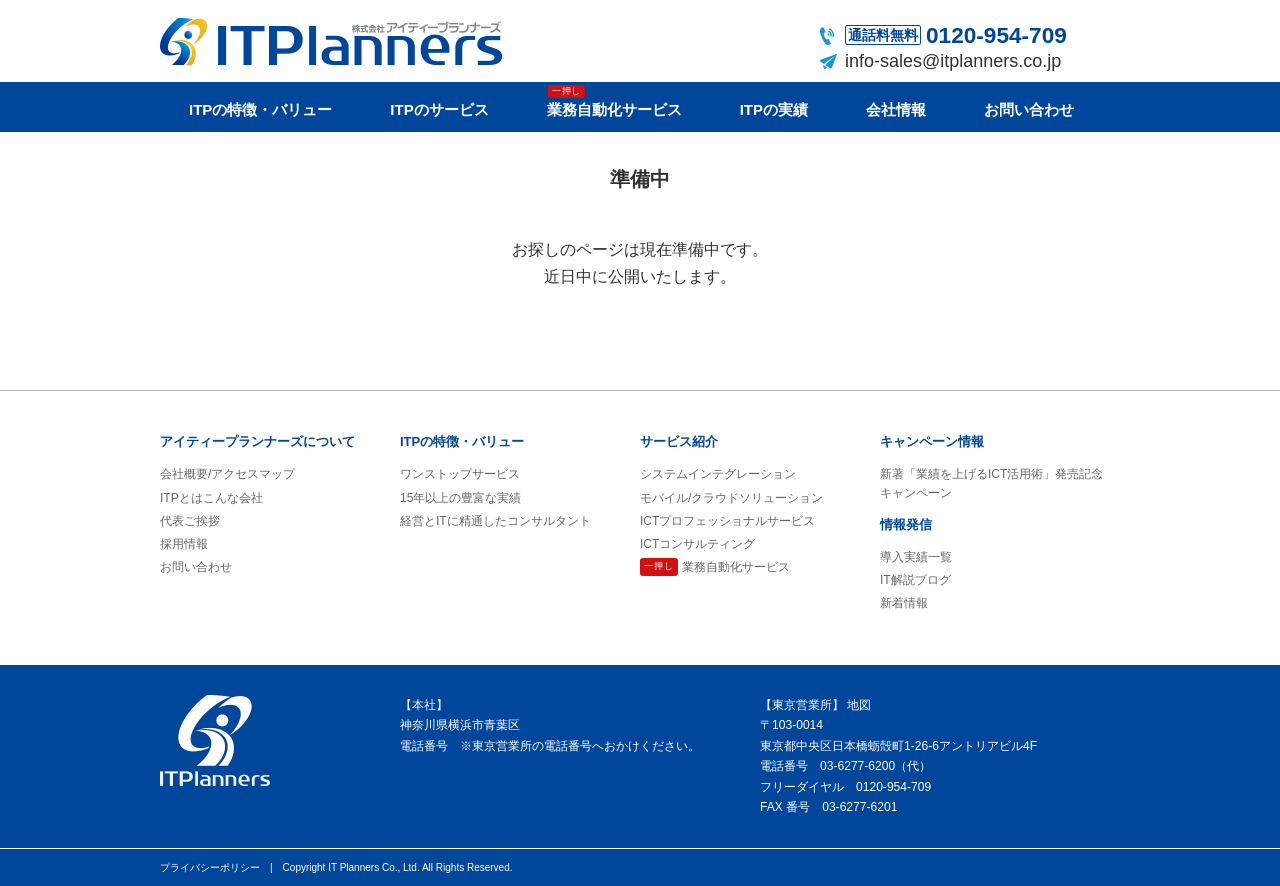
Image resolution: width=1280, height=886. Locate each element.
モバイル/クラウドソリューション (731, 498)
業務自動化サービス (614, 101)
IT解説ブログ (915, 580)
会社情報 (896, 109)
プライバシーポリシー (210, 867)
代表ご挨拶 (190, 521)
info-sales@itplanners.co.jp (953, 61)
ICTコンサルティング (697, 544)
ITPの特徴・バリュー (260, 109)
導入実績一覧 (916, 557)
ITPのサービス (439, 109)
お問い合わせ (1029, 109)
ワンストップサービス (460, 474)
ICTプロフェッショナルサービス (727, 521)
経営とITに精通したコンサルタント (495, 521)
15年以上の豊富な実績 (460, 498)
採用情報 (184, 544)
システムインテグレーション (718, 474)
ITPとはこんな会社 (211, 498)
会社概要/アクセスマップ (227, 474)
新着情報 (904, 603)
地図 (859, 705)
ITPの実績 (774, 109)
